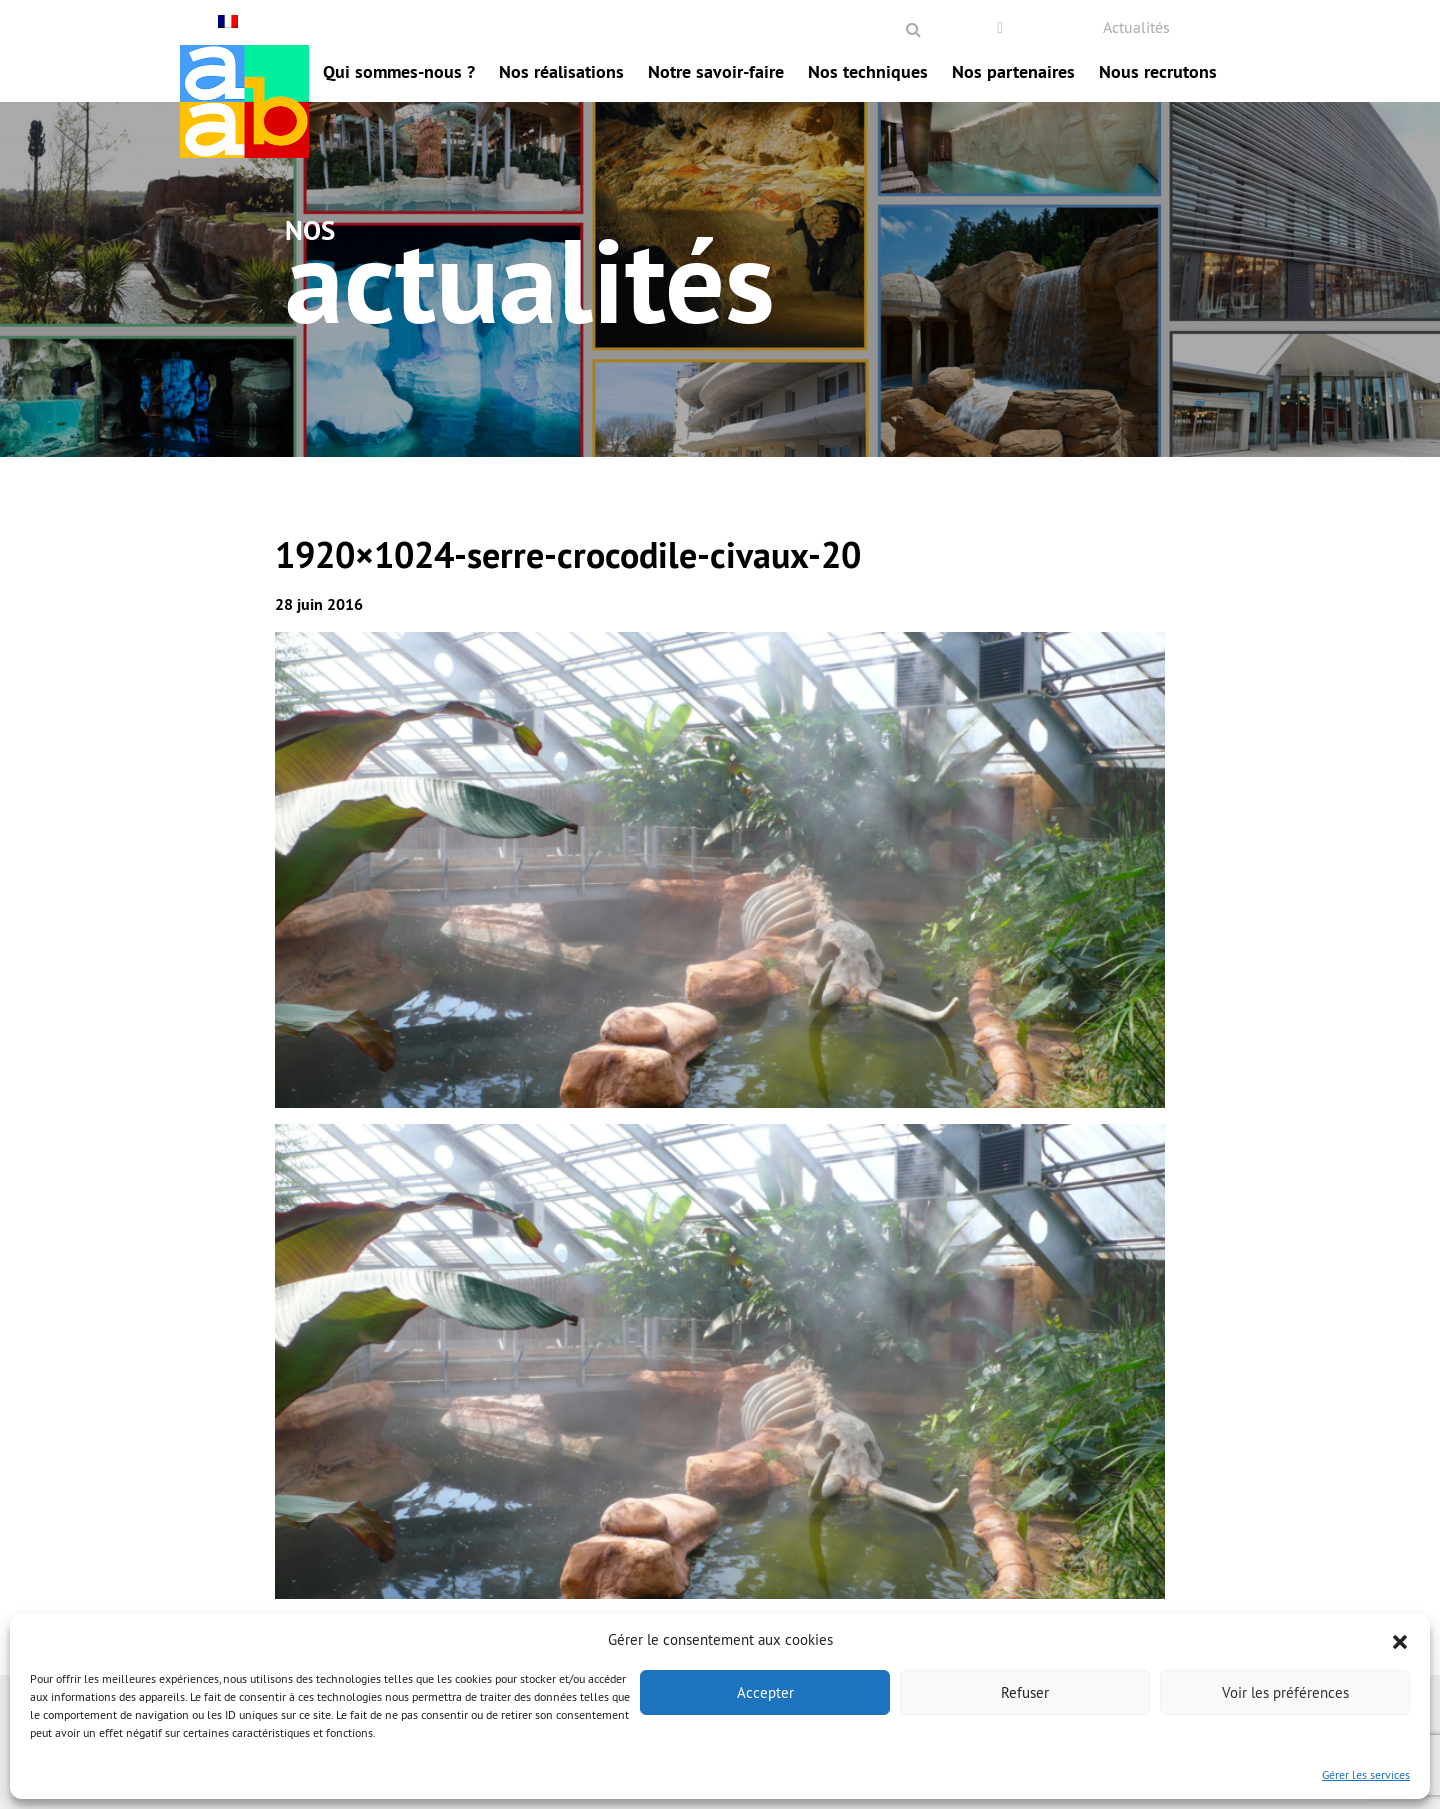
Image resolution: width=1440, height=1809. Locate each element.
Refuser (1025, 1692)
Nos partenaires (1013, 71)
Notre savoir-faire (716, 71)
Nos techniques (868, 71)
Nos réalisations (561, 71)
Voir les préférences (1285, 1692)
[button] (1400, 1640)
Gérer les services (1366, 1774)
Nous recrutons (1158, 71)
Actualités (1136, 27)
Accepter (765, 1692)
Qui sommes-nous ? (399, 71)
